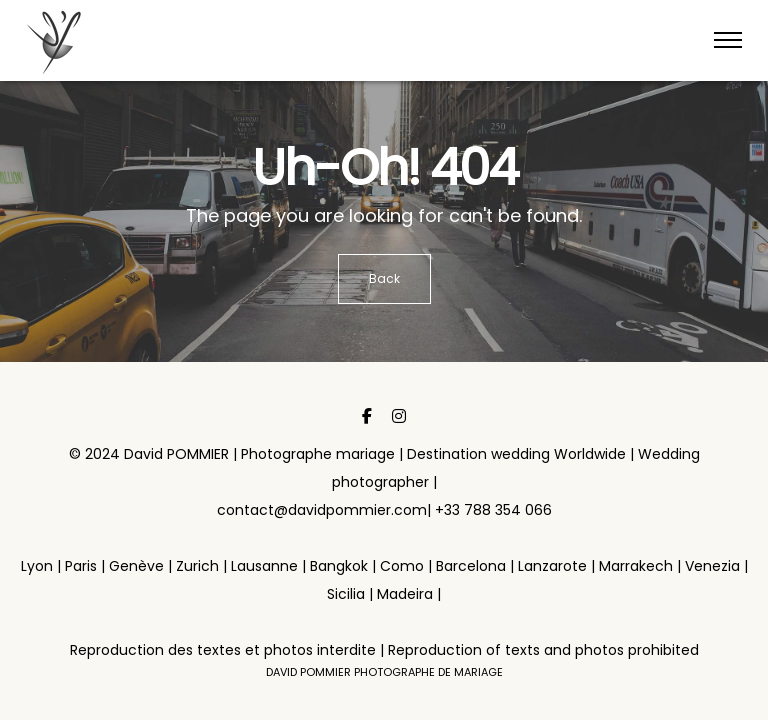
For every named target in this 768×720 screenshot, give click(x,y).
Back (384, 278)
